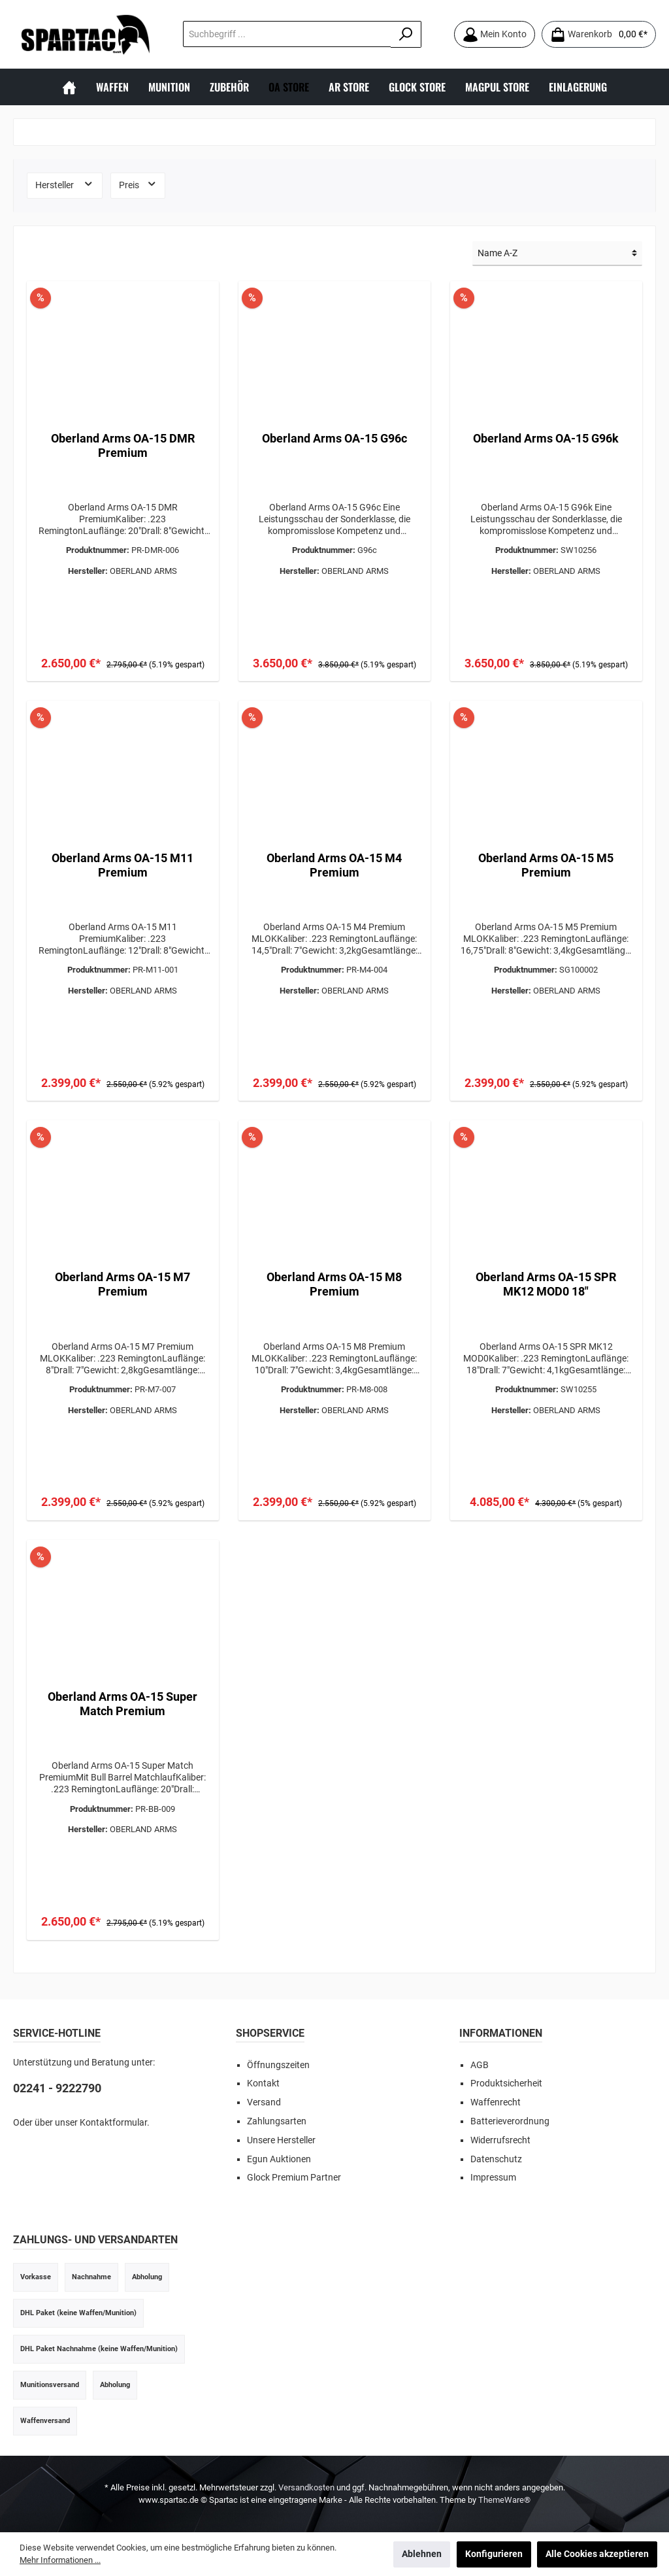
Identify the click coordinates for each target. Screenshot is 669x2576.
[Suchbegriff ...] (287, 34)
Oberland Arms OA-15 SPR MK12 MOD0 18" (546, 1284)
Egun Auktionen (279, 2159)
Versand (264, 2102)
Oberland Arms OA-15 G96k (546, 438)
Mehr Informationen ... (60, 2560)
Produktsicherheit (506, 2083)
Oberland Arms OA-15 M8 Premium (334, 1284)
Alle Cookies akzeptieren (597, 2554)
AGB (479, 2065)
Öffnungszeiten (278, 2065)
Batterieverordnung (509, 2121)
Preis (138, 184)
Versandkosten (306, 2487)
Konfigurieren (494, 2554)
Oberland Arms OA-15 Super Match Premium (122, 1704)
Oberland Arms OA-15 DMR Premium (123, 445)
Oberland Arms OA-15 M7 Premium (122, 1284)
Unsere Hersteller (281, 2140)
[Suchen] (406, 34)
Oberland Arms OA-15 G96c (334, 438)
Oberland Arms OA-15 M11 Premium (122, 865)
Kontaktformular (113, 2122)
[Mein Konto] (494, 34)
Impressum (493, 2177)
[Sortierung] (557, 253)
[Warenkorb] (599, 34)
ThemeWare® (504, 2500)
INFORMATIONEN (500, 2033)
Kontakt (263, 2083)
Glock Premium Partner (294, 2177)
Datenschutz (496, 2159)
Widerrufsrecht (500, 2140)
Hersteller (64, 184)
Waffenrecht (495, 2102)
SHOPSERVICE (270, 2033)
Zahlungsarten (276, 2121)
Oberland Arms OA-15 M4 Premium (334, 865)
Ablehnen (422, 2554)
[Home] (69, 87)
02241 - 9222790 (57, 2088)
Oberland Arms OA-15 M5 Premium (545, 865)
